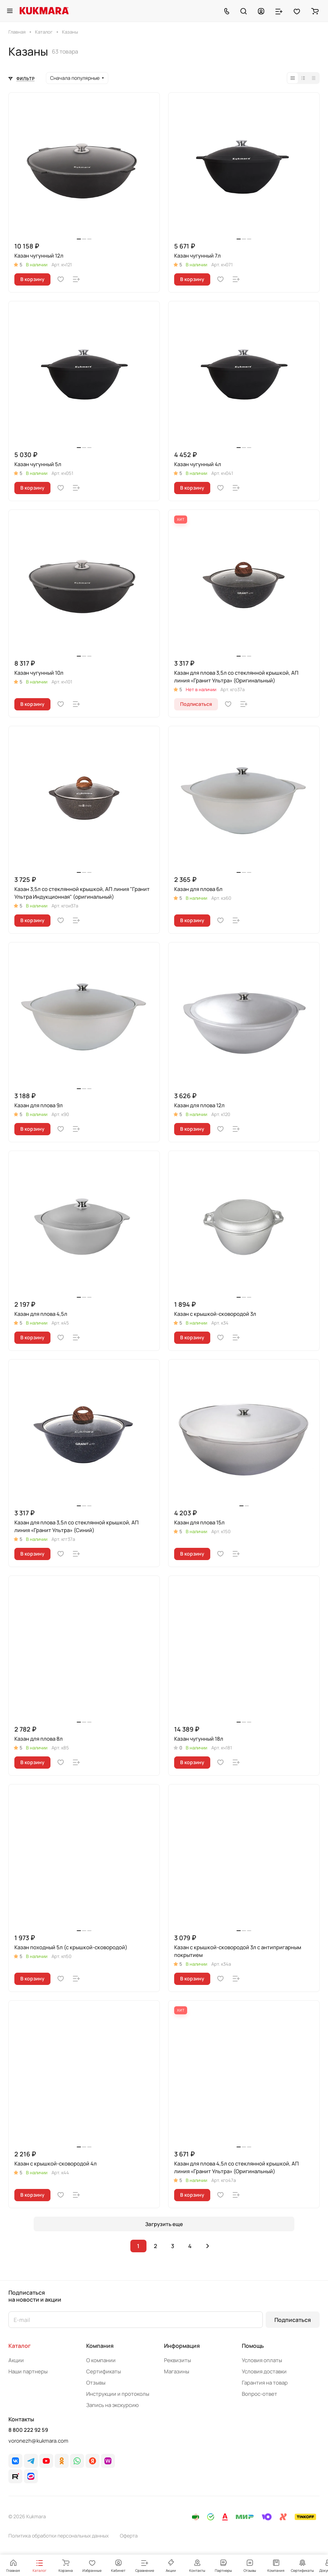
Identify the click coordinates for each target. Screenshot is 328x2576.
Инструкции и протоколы (117, 2394)
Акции (16, 2360)
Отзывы (95, 2382)
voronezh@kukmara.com (38, 2440)
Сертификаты (103, 2371)
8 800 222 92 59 (28, 2430)
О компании (101, 2360)
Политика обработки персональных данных (58, 2535)
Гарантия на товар (265, 2382)
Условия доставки (264, 2371)
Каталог (19, 2346)
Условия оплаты (262, 2360)
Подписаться (292, 2320)
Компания (100, 2346)
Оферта (129, 2535)
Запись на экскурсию (112, 2405)
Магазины (176, 2371)
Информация (182, 2346)
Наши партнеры (28, 2371)
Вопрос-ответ (259, 2394)
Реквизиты (177, 2360)
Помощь (253, 2346)
